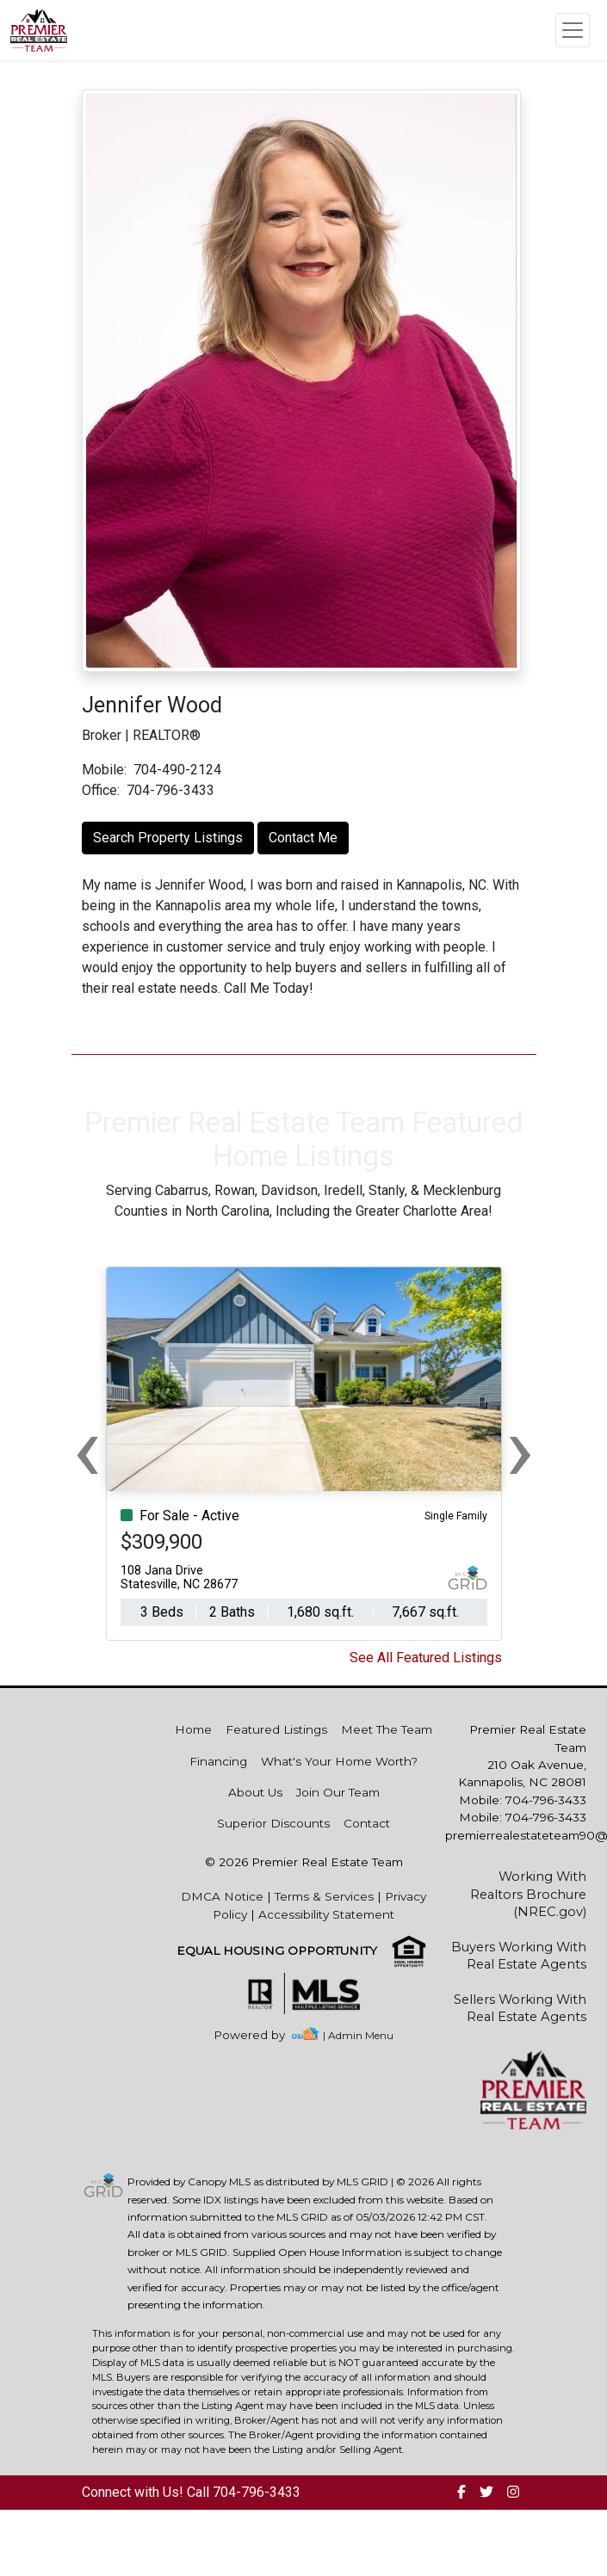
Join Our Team (338, 1792)
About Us (255, 1792)
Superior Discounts (273, 1823)
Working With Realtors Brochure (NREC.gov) (528, 1894)
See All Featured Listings (426, 1657)
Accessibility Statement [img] (326, 1914)
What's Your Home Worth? (339, 1761)
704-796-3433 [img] (170, 790)
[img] (259, 2035)
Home (193, 1729)
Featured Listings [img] (276, 1729)
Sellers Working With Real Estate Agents (520, 2008)
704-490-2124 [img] (177, 769)
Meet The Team (386, 1729)
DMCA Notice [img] (222, 1896)
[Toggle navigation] (572, 30)
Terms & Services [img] (324, 1896)
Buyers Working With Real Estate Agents (518, 1955)
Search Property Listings (168, 837)
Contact (367, 1823)
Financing (218, 1761)
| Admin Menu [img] (358, 2035)
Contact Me (303, 837)
